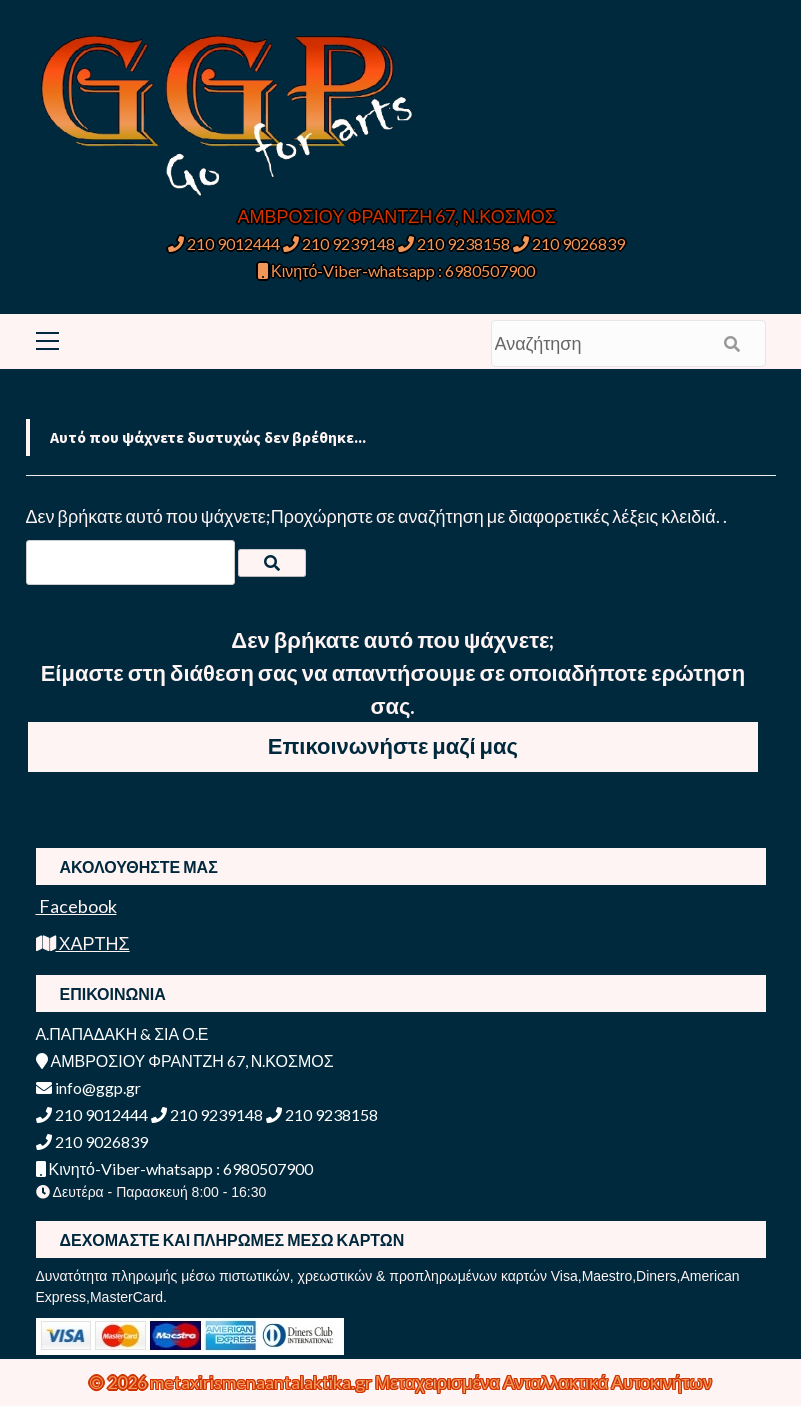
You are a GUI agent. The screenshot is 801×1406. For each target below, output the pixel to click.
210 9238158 (455, 243)
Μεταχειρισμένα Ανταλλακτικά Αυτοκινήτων (543, 1382)
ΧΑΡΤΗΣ (83, 943)
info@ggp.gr (88, 1087)
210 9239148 (339, 243)
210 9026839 (569, 243)
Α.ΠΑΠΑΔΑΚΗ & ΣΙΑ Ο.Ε (122, 1033)
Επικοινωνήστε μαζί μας (393, 745)
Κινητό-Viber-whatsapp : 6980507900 (396, 270)
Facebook (76, 906)
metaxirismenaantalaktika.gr (262, 1382)
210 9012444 (224, 243)
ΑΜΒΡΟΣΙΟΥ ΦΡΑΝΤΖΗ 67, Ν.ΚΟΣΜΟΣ (397, 216)
